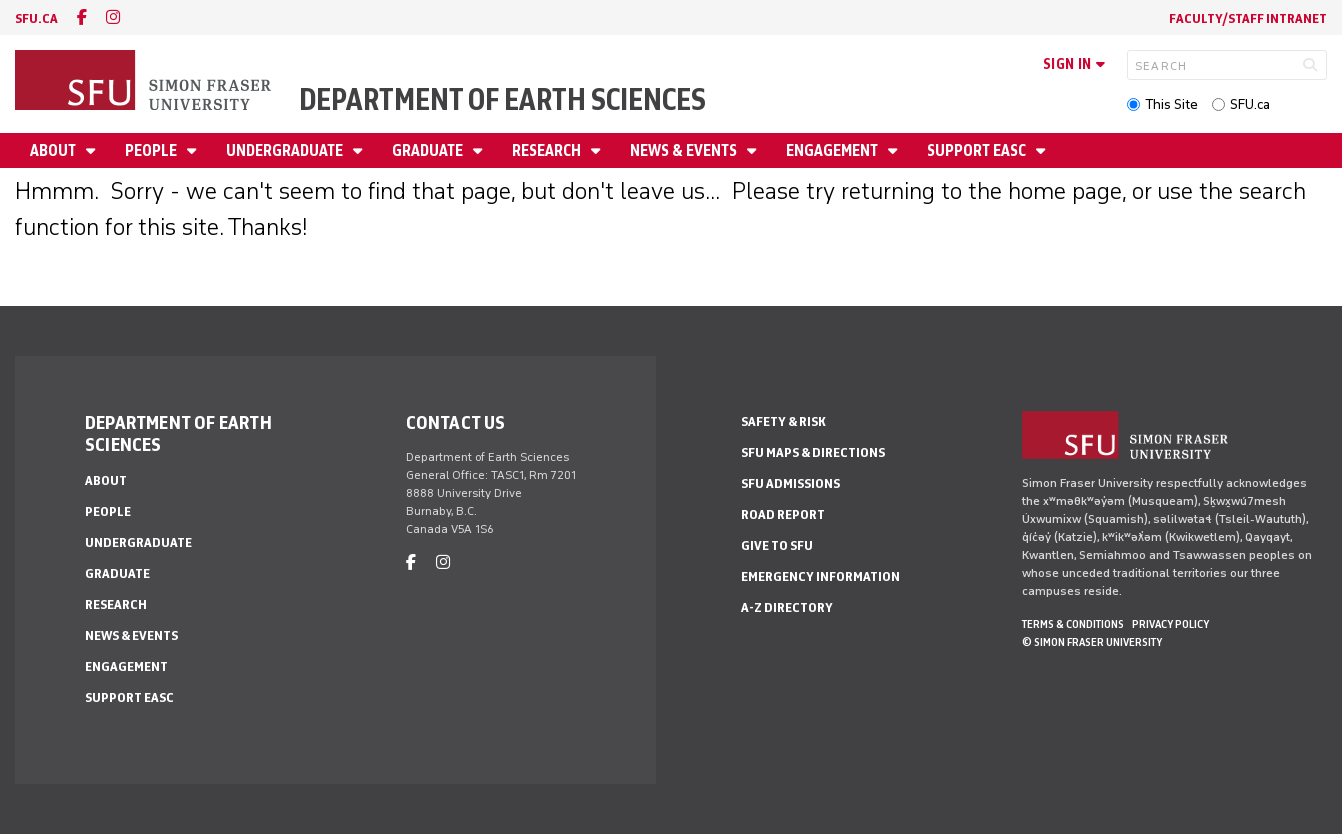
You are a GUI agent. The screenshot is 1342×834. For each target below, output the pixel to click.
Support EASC (978, 150)
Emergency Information (820, 576)
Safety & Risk (783, 421)
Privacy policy (1170, 624)
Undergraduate (286, 150)
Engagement (833, 150)
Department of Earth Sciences (502, 99)
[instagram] (113, 17)
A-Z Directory (787, 607)
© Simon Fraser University (1092, 642)
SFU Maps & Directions (813, 452)
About (54, 150)
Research (548, 150)
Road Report (783, 514)
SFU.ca (1250, 104)
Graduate (429, 150)
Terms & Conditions (1073, 624)
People (152, 150)
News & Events (685, 150)
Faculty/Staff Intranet (1248, 18)
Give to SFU (777, 545)
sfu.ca (36, 18)
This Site (1171, 104)
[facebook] (82, 17)
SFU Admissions (790, 483)
